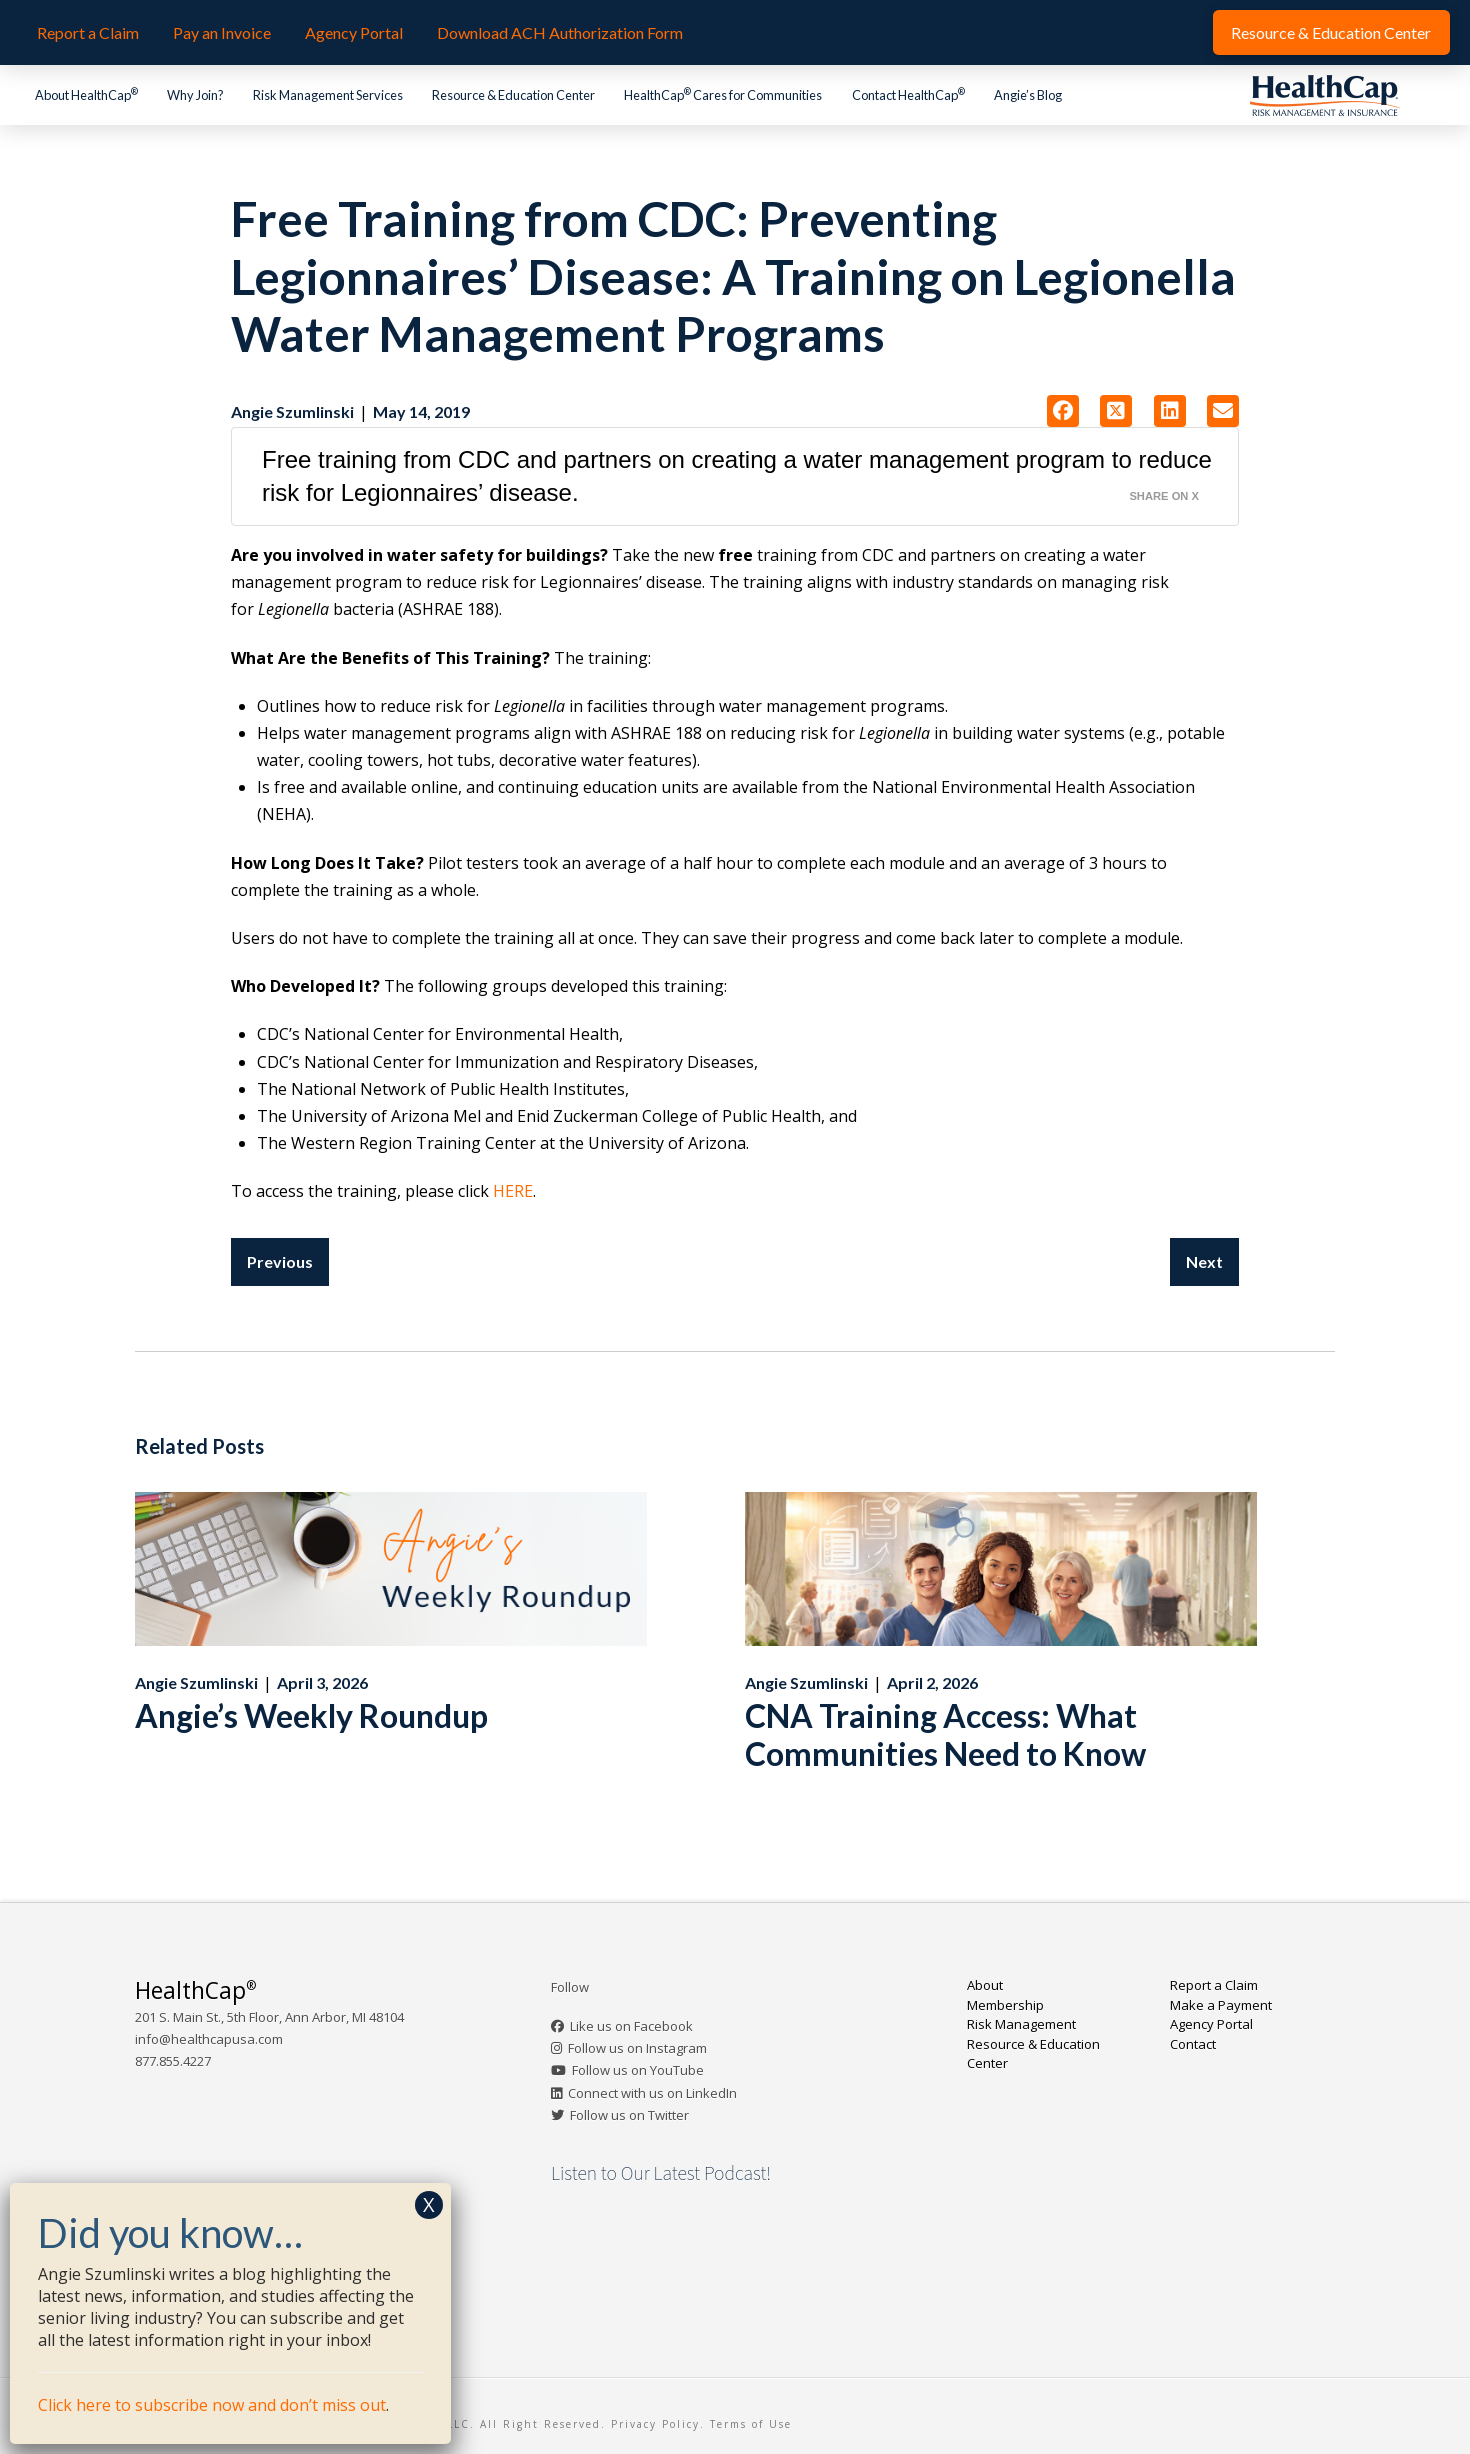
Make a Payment (1221, 2005)
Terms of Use (751, 2424)
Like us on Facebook (631, 2026)
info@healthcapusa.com (209, 2039)
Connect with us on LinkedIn (652, 2093)
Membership (1005, 2005)
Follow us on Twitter (629, 2115)
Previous (280, 1261)
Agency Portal (1211, 2024)
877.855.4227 (173, 2061)
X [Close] (429, 2204)
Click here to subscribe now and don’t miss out (212, 2405)
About (985, 1985)
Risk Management (1021, 2024)
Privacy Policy (655, 2424)
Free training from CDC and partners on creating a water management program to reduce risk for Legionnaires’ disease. (737, 476)
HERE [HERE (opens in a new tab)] (513, 1191)
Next (1204, 1261)
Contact (1193, 2044)
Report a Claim (1214, 1985)
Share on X (1164, 496)
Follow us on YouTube (638, 2070)
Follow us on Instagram (637, 2048)
